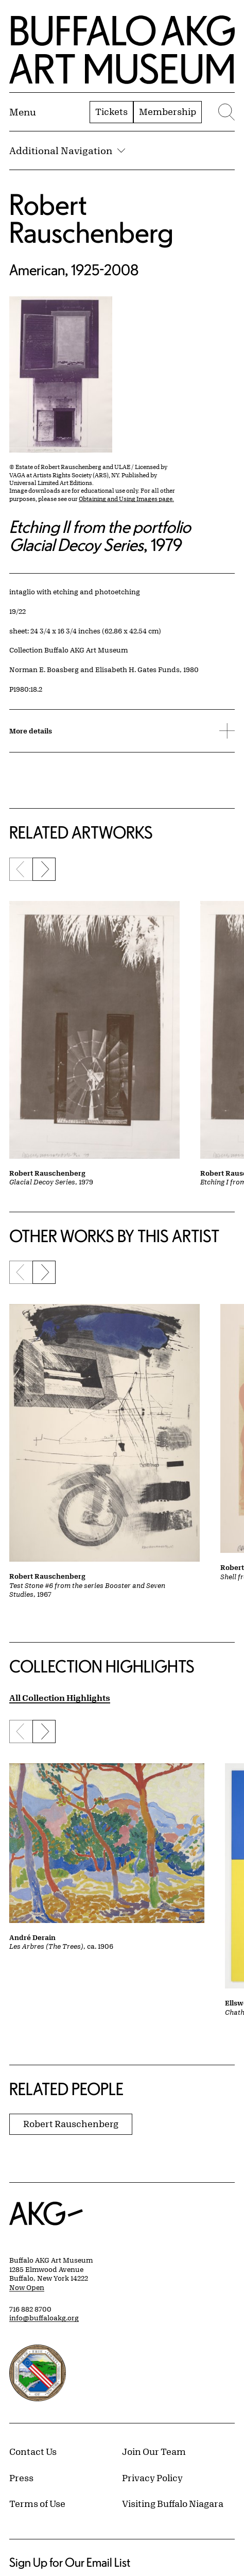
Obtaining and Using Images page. (126, 498)
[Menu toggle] (22, 112)
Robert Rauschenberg (91, 218)
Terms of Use (37, 2503)
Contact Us (33, 2451)
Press (21, 2477)
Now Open (26, 2287)
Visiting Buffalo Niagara (172, 2503)
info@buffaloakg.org (44, 2318)
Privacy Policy (152, 2477)
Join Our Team (154, 2451)
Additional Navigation (67, 150)
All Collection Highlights (59, 1697)
